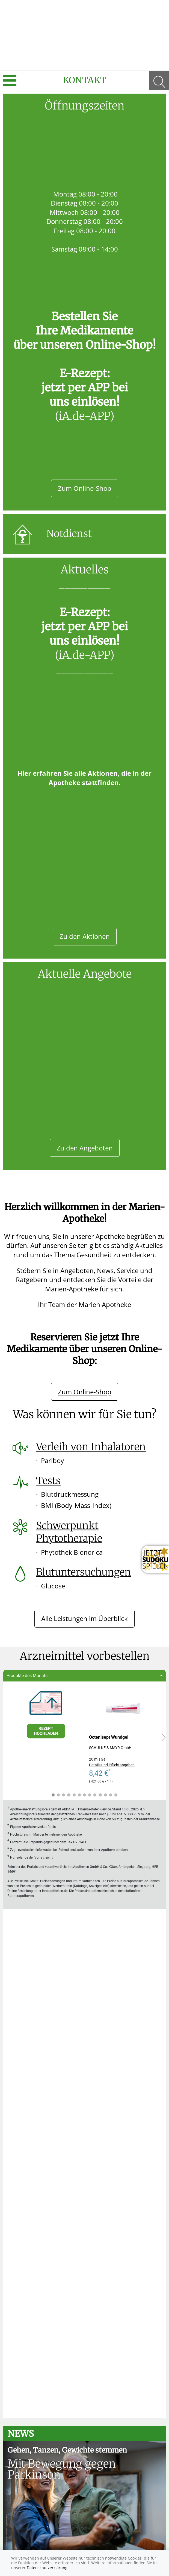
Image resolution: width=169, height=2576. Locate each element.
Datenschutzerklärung (47, 2567)
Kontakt (84, 80)
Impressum (35, 2541)
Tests (48, 1481)
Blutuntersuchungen (83, 1572)
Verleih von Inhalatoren (91, 1447)
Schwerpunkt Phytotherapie (69, 1532)
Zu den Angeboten (85, 1147)
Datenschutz (70, 2541)
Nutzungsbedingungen (120, 2541)
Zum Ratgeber (85, 2441)
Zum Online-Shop (84, 488)
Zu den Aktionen (85, 936)
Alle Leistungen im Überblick (84, 1618)
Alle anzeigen (84, 2197)
